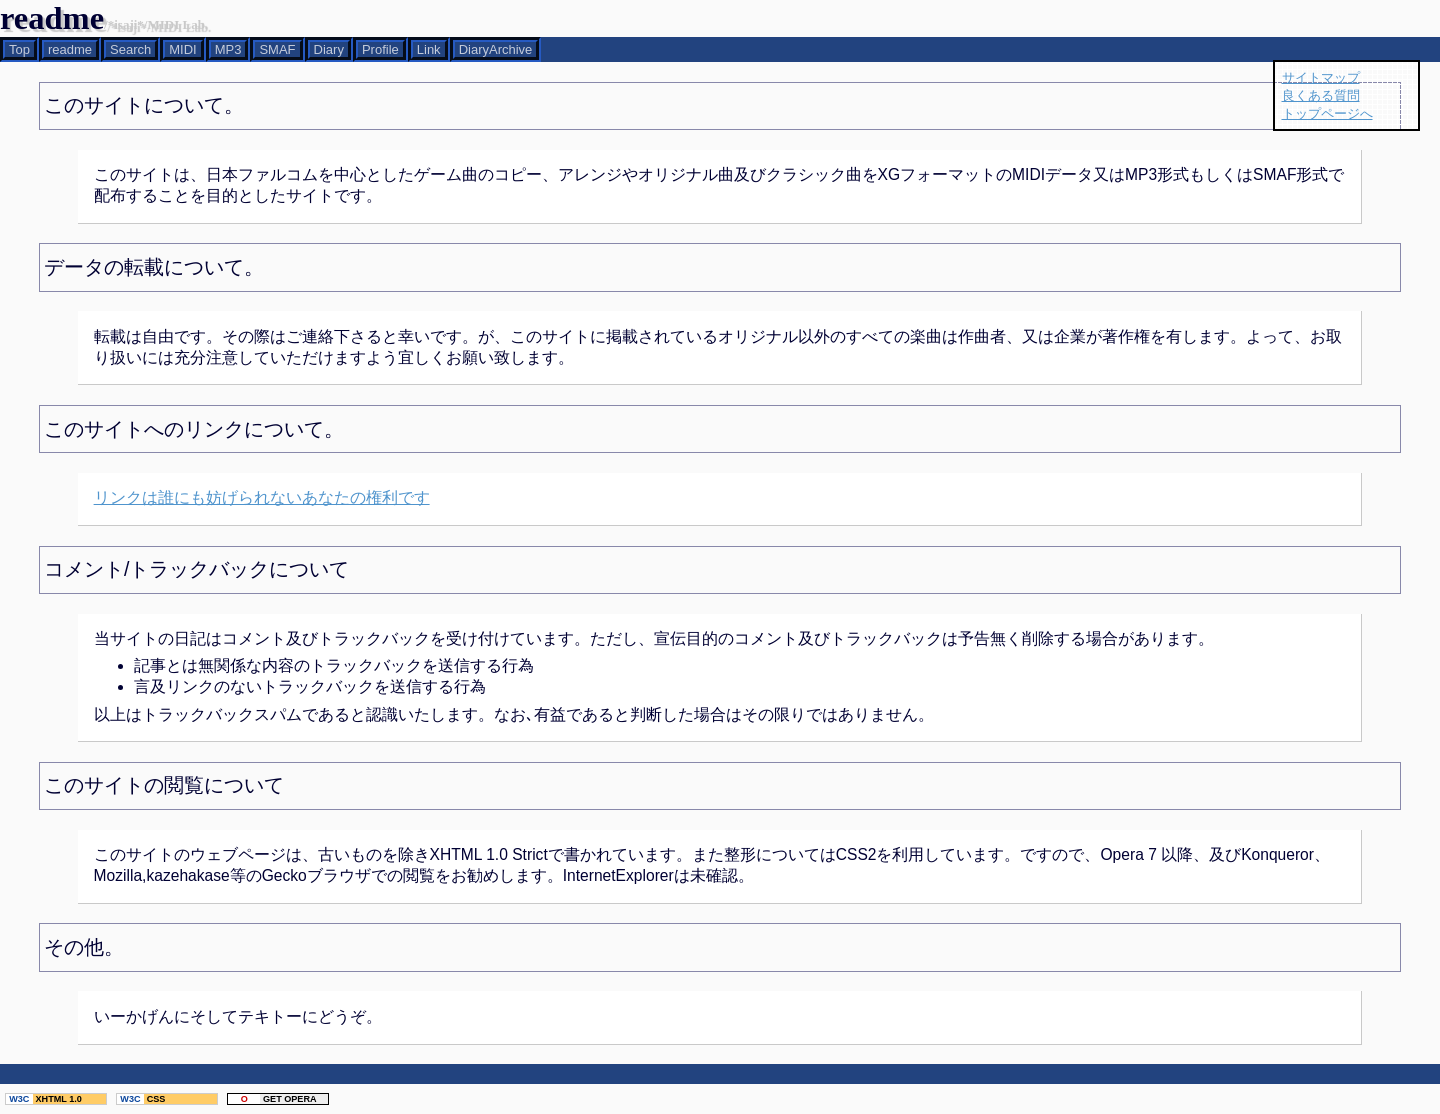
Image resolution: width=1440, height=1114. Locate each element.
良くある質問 (1321, 95)
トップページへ (1327, 113)
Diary (329, 49)
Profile (380, 49)
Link (429, 49)
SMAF (277, 49)
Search (130, 49)
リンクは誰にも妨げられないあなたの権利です (262, 497)
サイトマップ (1321, 77)
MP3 (228, 49)
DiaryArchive (496, 49)
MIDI (182, 49)
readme (70, 49)
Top (19, 49)
